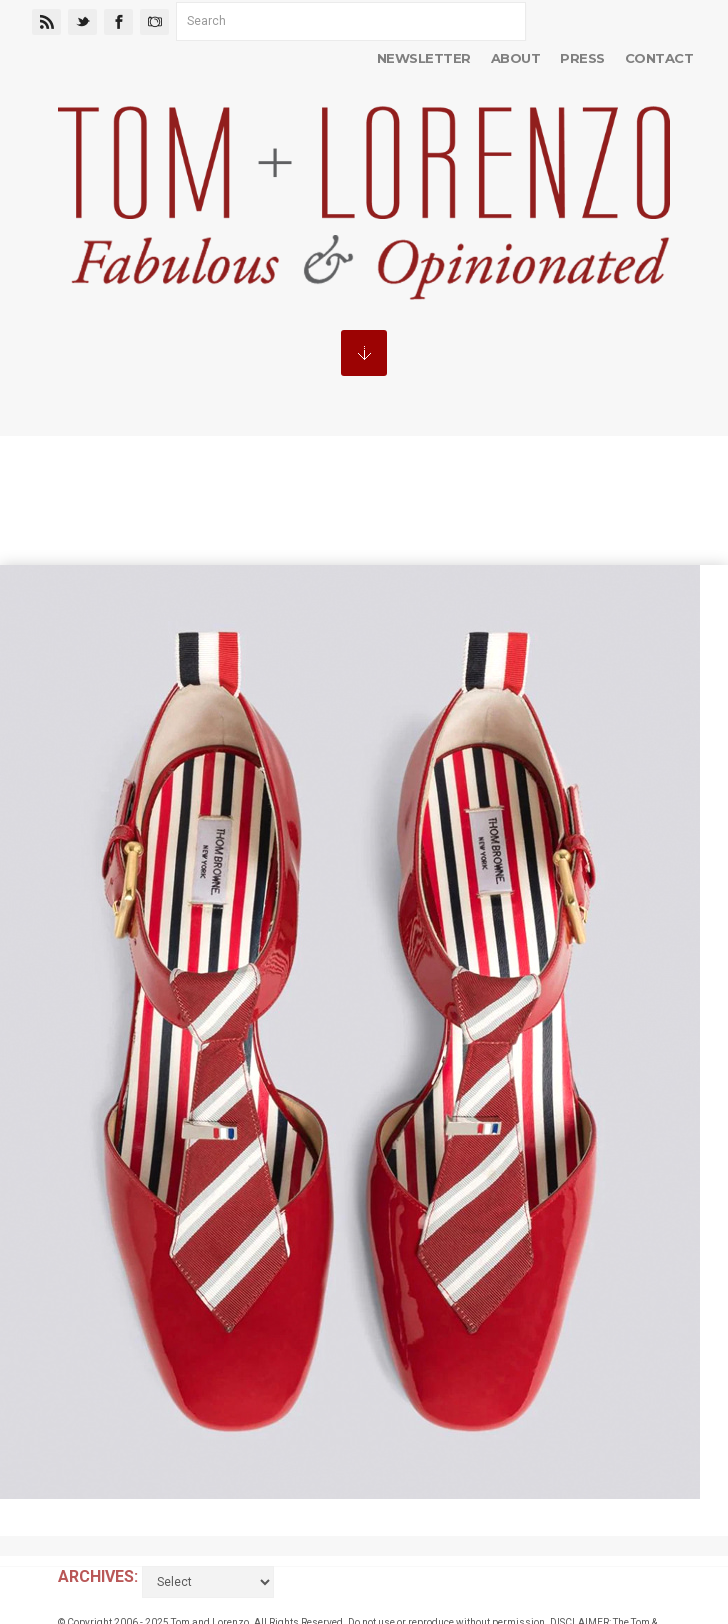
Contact (659, 58)
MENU (364, 353)
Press (582, 58)
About (515, 58)
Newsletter (424, 58)
